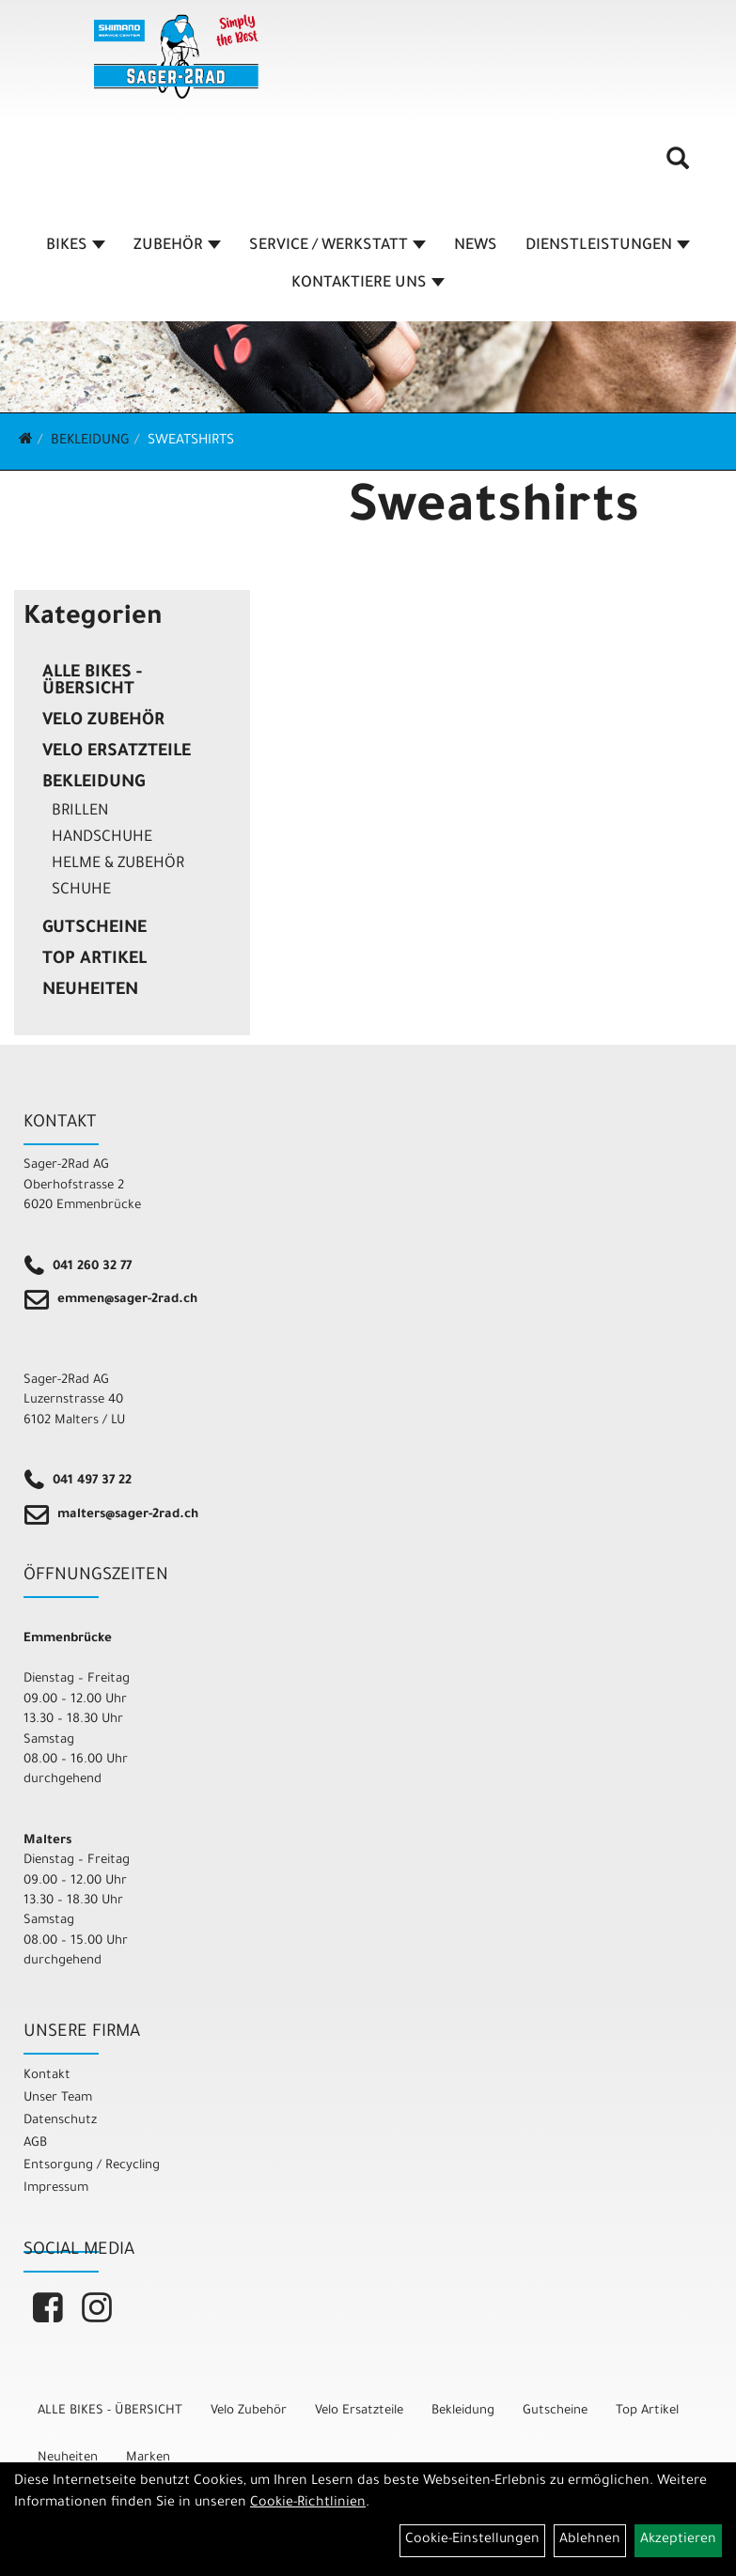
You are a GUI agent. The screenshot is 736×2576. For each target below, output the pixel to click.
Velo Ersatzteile (116, 752)
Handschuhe (102, 838)
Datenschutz (60, 2121)
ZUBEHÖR (177, 246)
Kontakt (46, 2076)
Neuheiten (90, 991)
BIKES (75, 246)
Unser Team (57, 2098)
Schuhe (81, 890)
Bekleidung (90, 441)
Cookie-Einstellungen (472, 2540)
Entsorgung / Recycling (91, 2166)
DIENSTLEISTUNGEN (607, 246)
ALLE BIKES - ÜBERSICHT (92, 682)
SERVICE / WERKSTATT (337, 246)
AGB (35, 2143)
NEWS (475, 246)
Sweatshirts (191, 441)
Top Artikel (94, 960)
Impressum (55, 2188)
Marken (148, 2458)
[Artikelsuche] (677, 165)
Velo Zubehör (103, 721)
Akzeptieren (678, 2540)
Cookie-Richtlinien (308, 2503)
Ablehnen (589, 2540)
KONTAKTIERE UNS (368, 283)
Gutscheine (94, 929)
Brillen (80, 811)
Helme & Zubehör (118, 864)
